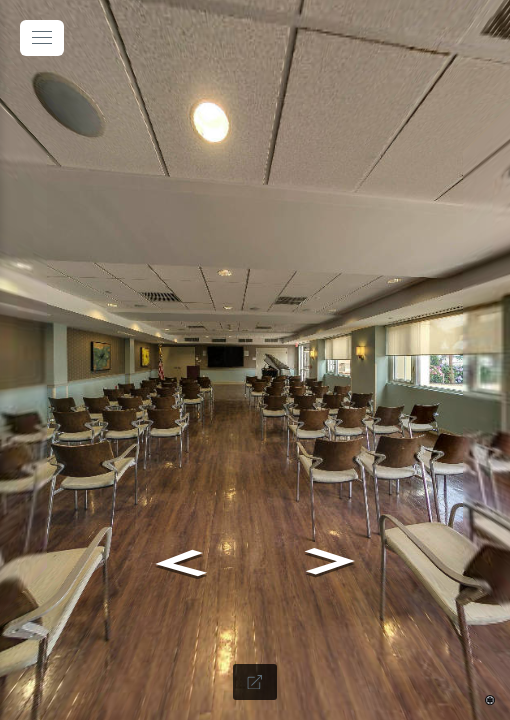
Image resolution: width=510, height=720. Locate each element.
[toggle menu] (42, 38)
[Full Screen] (255, 682)
